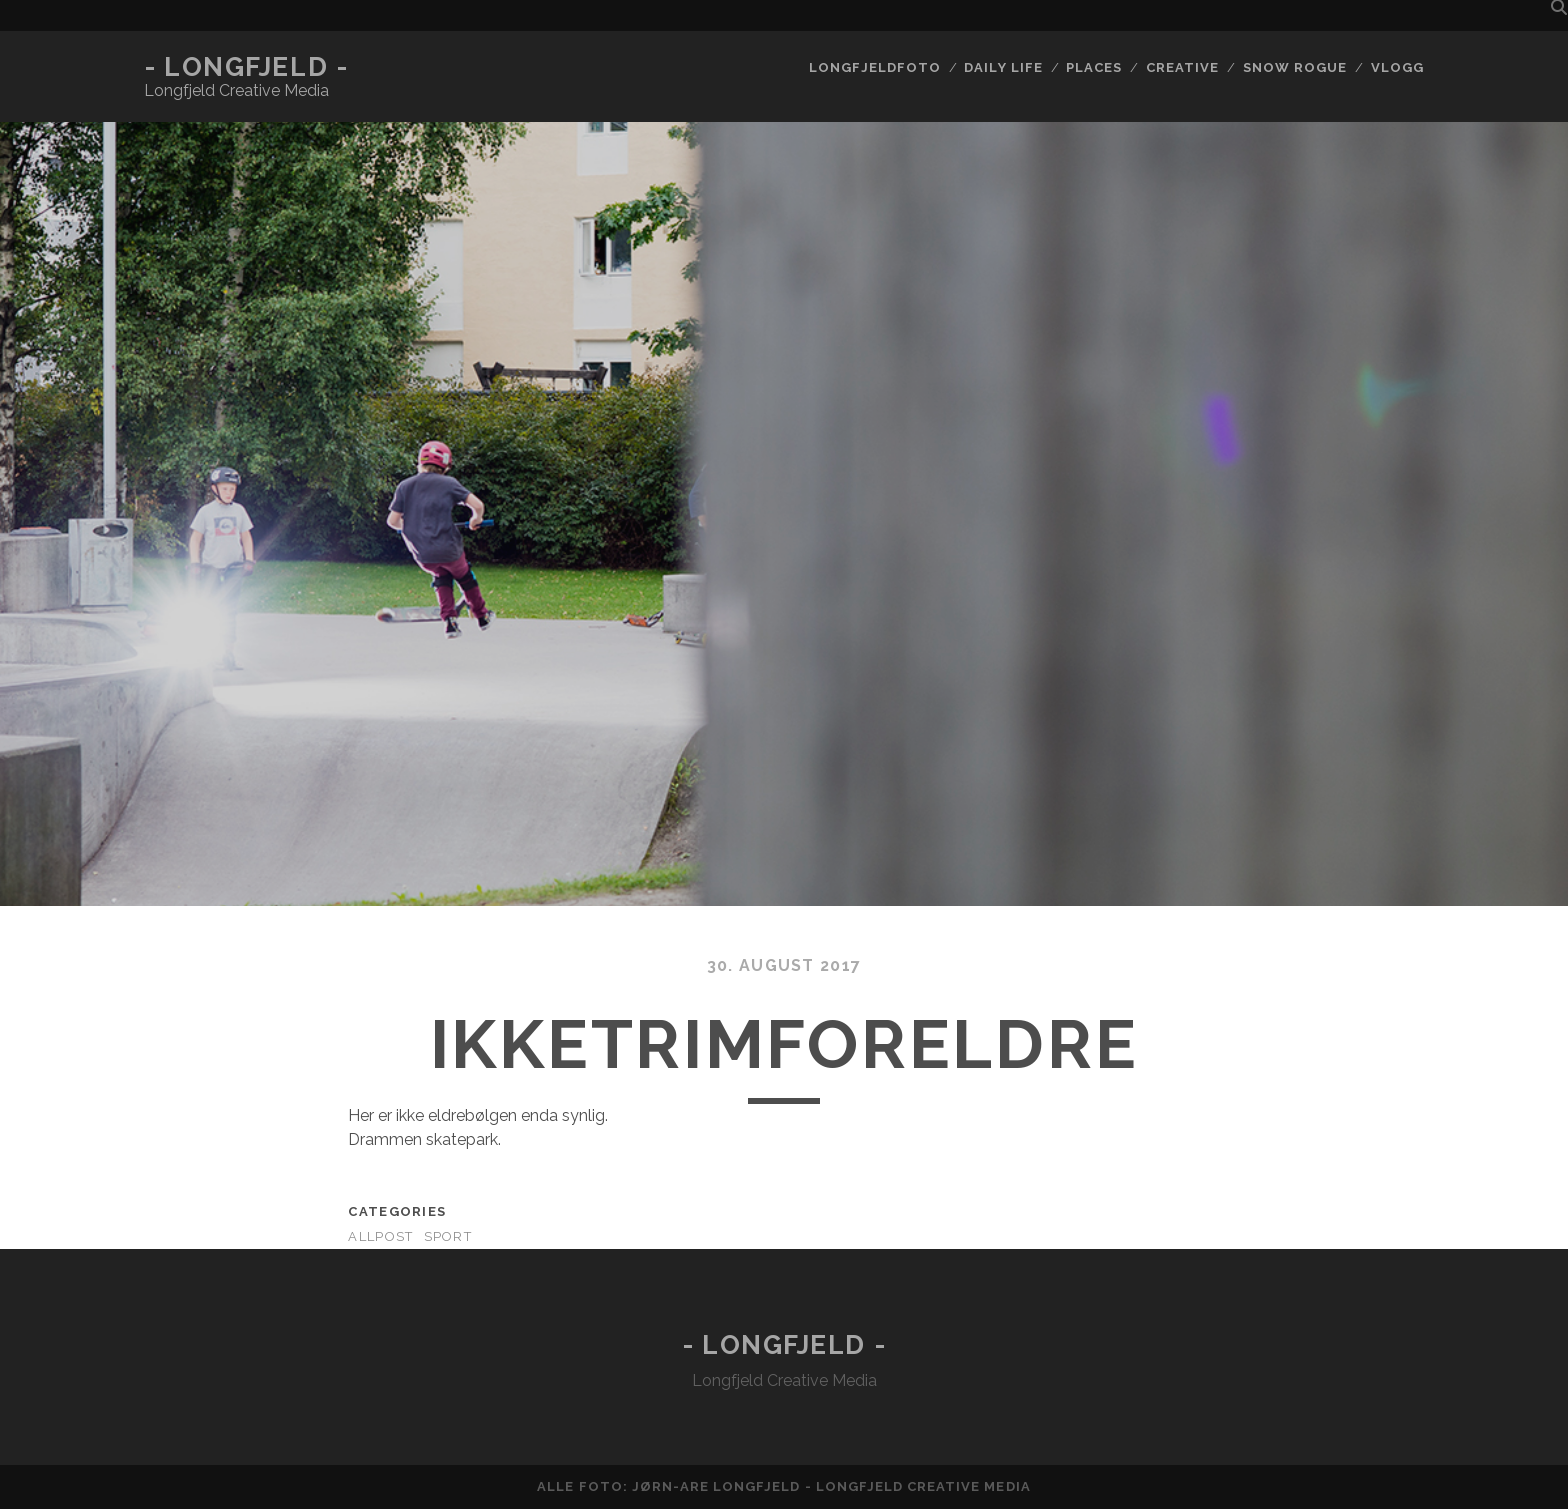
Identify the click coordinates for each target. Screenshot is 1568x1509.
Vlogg (1397, 67)
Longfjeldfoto (875, 67)
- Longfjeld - (246, 67)
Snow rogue (1295, 67)
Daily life (1003, 67)
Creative (1182, 67)
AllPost (380, 1236)
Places (1094, 67)
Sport (448, 1236)
